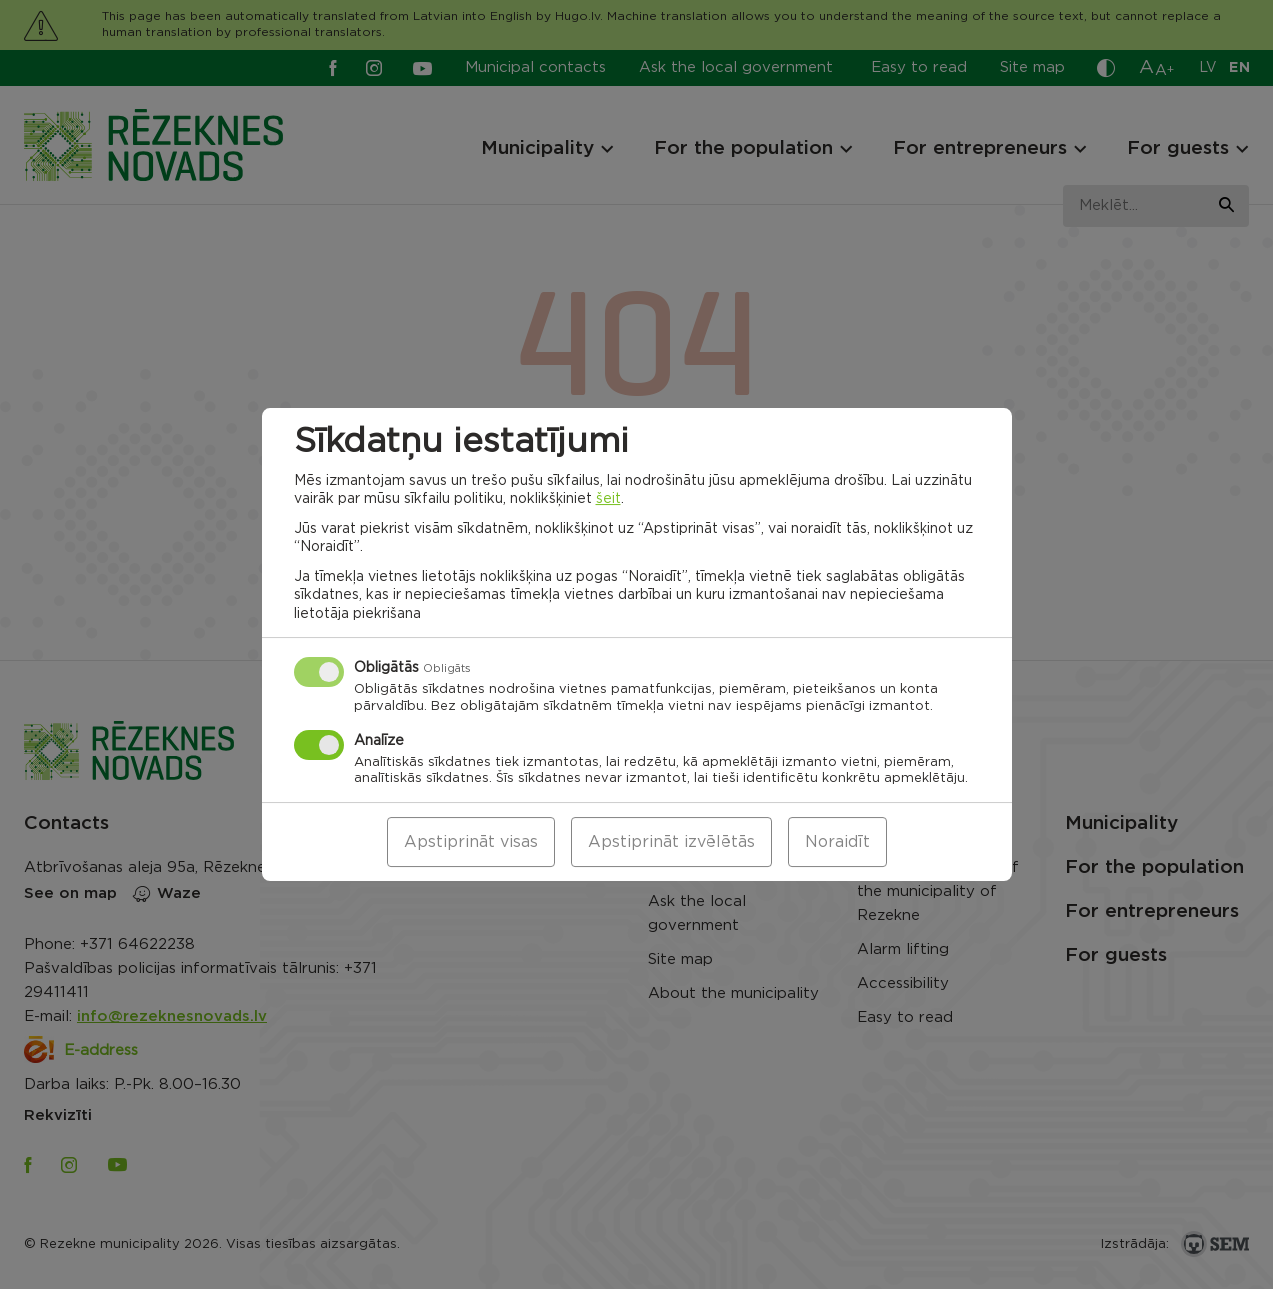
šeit (608, 499)
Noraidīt (837, 842)
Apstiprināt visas (471, 842)
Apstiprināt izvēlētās (671, 842)
